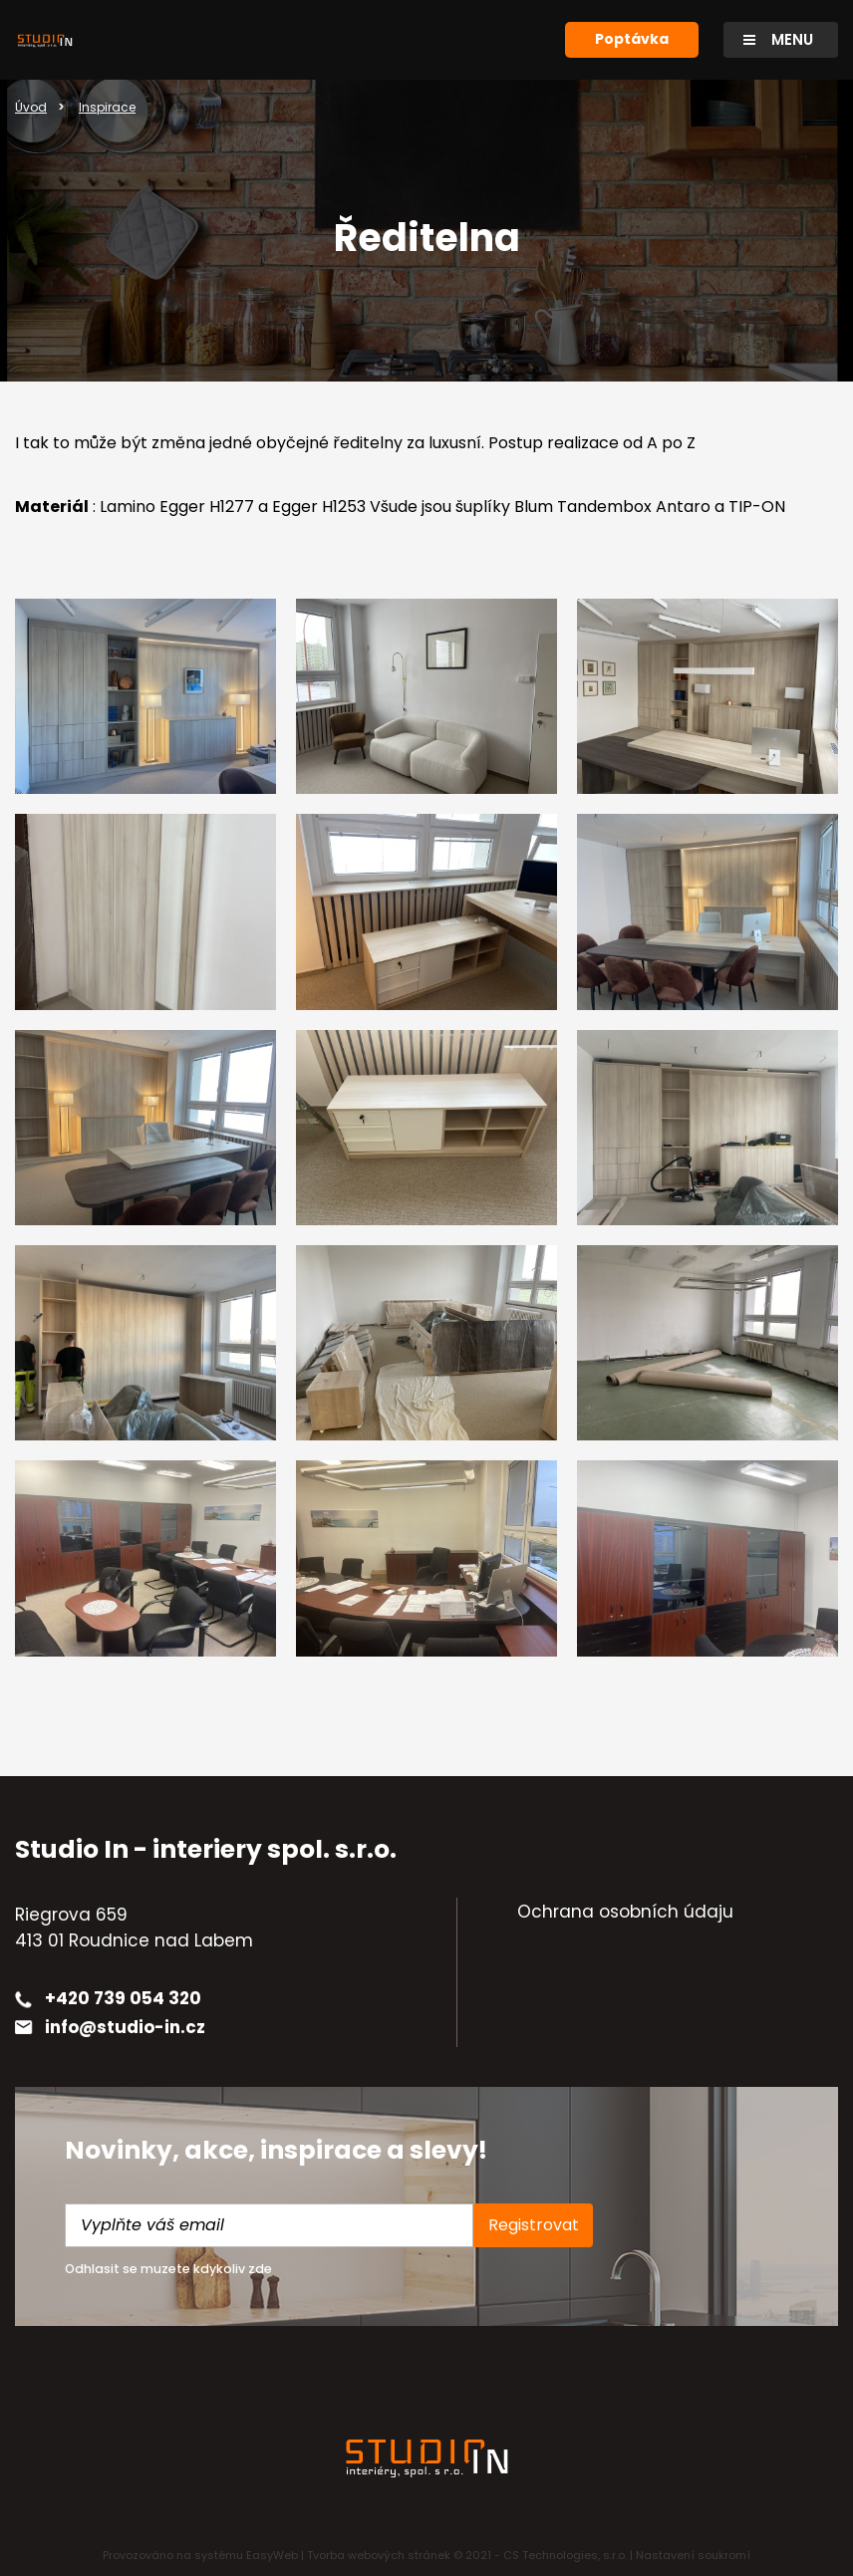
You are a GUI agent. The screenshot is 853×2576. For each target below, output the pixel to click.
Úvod (31, 107)
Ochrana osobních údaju (625, 1912)
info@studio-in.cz (125, 2027)
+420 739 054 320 (123, 1998)
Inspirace (107, 107)
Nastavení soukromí (693, 2555)
